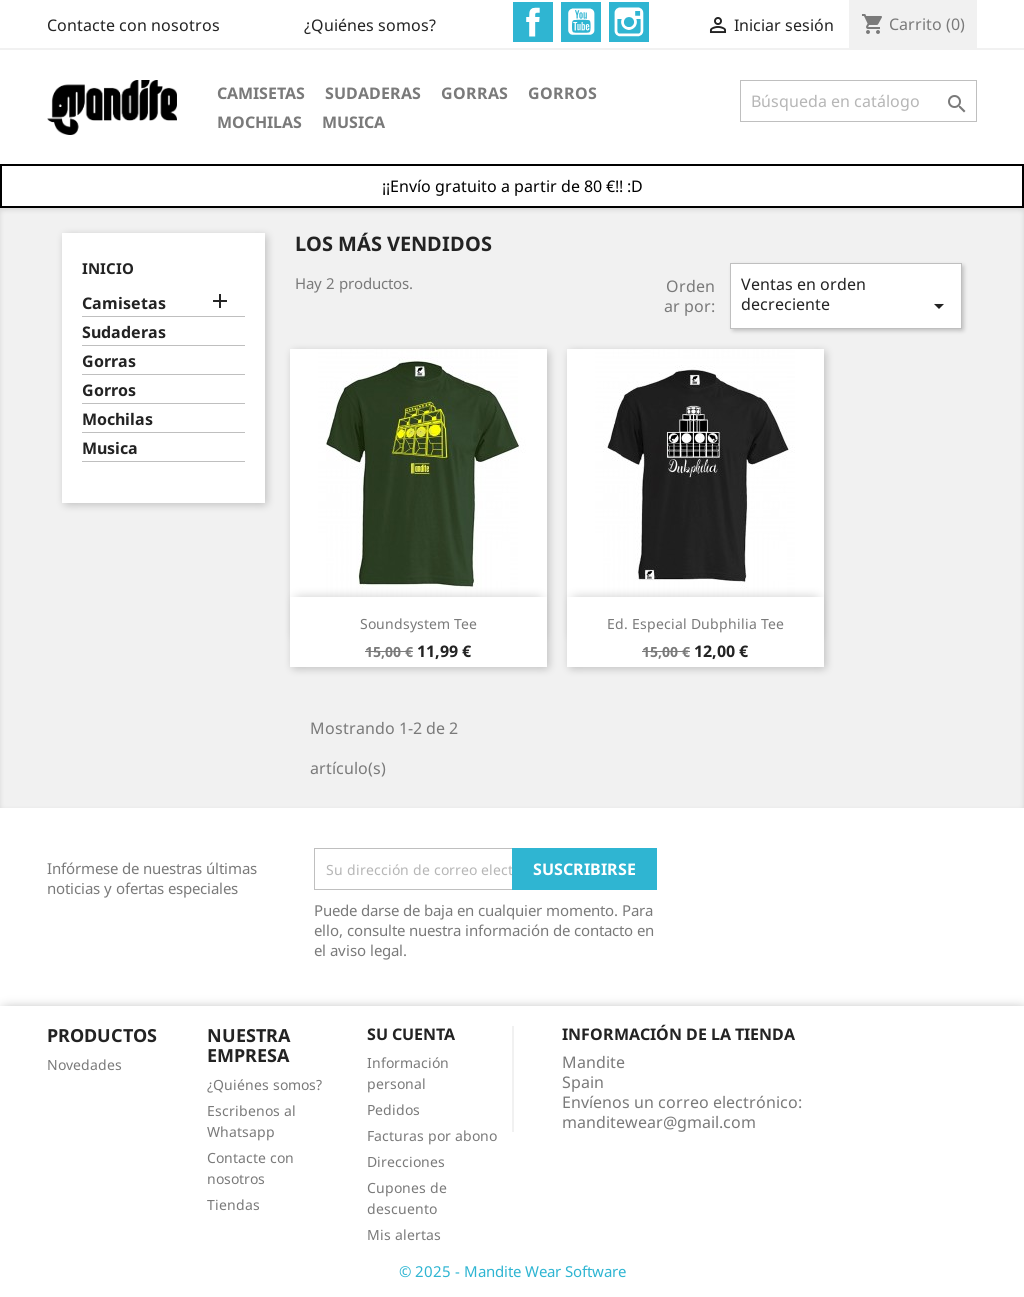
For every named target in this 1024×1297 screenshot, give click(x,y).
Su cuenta (411, 1034)
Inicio (108, 268)
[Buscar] (858, 101)
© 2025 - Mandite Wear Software (512, 1271)
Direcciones (406, 1161)
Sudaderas (373, 93)
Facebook (533, 22)
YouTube (581, 22)
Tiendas (233, 1204)
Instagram (629, 22)
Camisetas (261, 93)
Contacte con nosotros (133, 25)
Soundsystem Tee (418, 623)
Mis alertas (404, 1234)
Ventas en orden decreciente (846, 295)
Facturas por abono (432, 1135)
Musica (353, 122)
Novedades (84, 1064)
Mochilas (259, 122)
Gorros (562, 93)
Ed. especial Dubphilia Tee (695, 623)
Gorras (474, 93)
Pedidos (393, 1109)
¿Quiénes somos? (370, 25)
